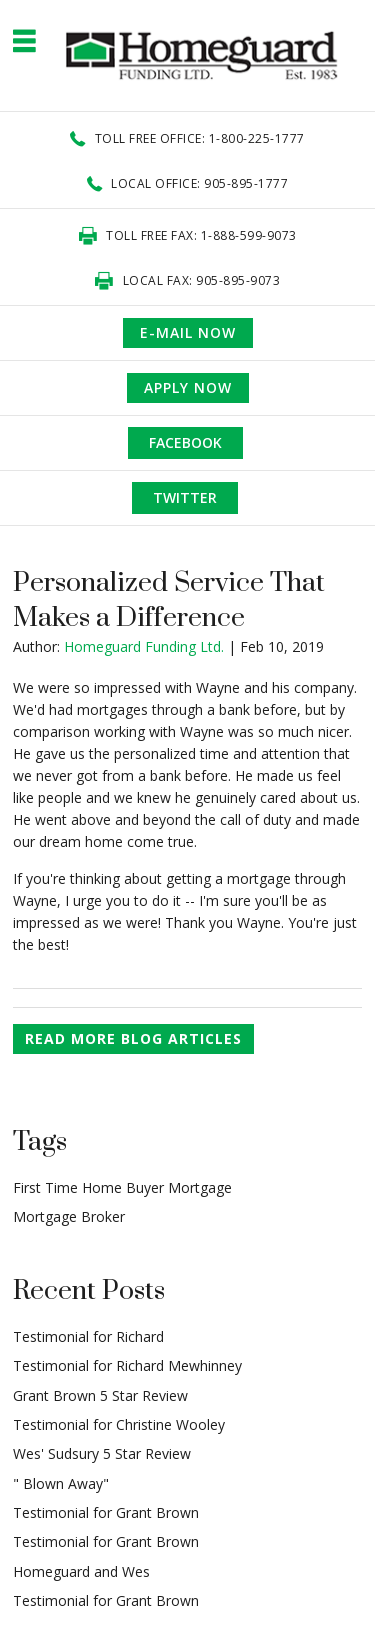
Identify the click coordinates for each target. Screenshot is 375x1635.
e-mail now (188, 332)
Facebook (185, 442)
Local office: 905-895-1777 (199, 183)
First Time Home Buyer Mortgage (122, 1187)
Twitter (185, 497)
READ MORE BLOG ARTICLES (133, 1038)
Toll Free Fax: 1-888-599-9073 (201, 235)
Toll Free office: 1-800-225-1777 (200, 138)
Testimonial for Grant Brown (106, 1512)
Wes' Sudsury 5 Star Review (102, 1453)
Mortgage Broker (69, 1216)
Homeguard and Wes (81, 1571)
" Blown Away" (61, 1483)
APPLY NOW (188, 387)
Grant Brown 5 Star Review (100, 1395)
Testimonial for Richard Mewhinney (127, 1365)
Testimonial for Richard (88, 1336)
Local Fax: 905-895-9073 (202, 280)
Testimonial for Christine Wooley (119, 1424)
